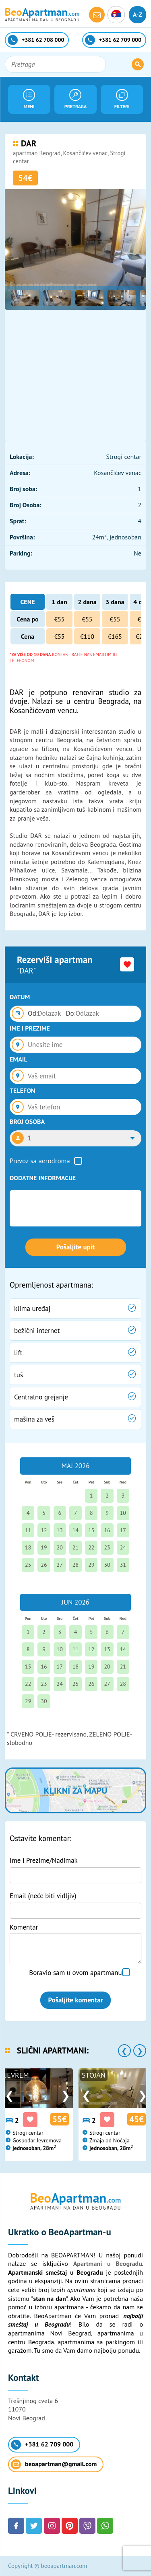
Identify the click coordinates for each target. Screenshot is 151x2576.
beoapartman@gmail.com (54, 2464)
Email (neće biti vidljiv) (43, 1895)
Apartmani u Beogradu (107, 2263)
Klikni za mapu (75, 1790)
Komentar (24, 1927)
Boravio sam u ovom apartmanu (75, 1972)
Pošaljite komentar (75, 2000)
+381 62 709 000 (42, 2445)
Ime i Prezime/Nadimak (44, 1860)
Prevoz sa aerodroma (40, 1160)
